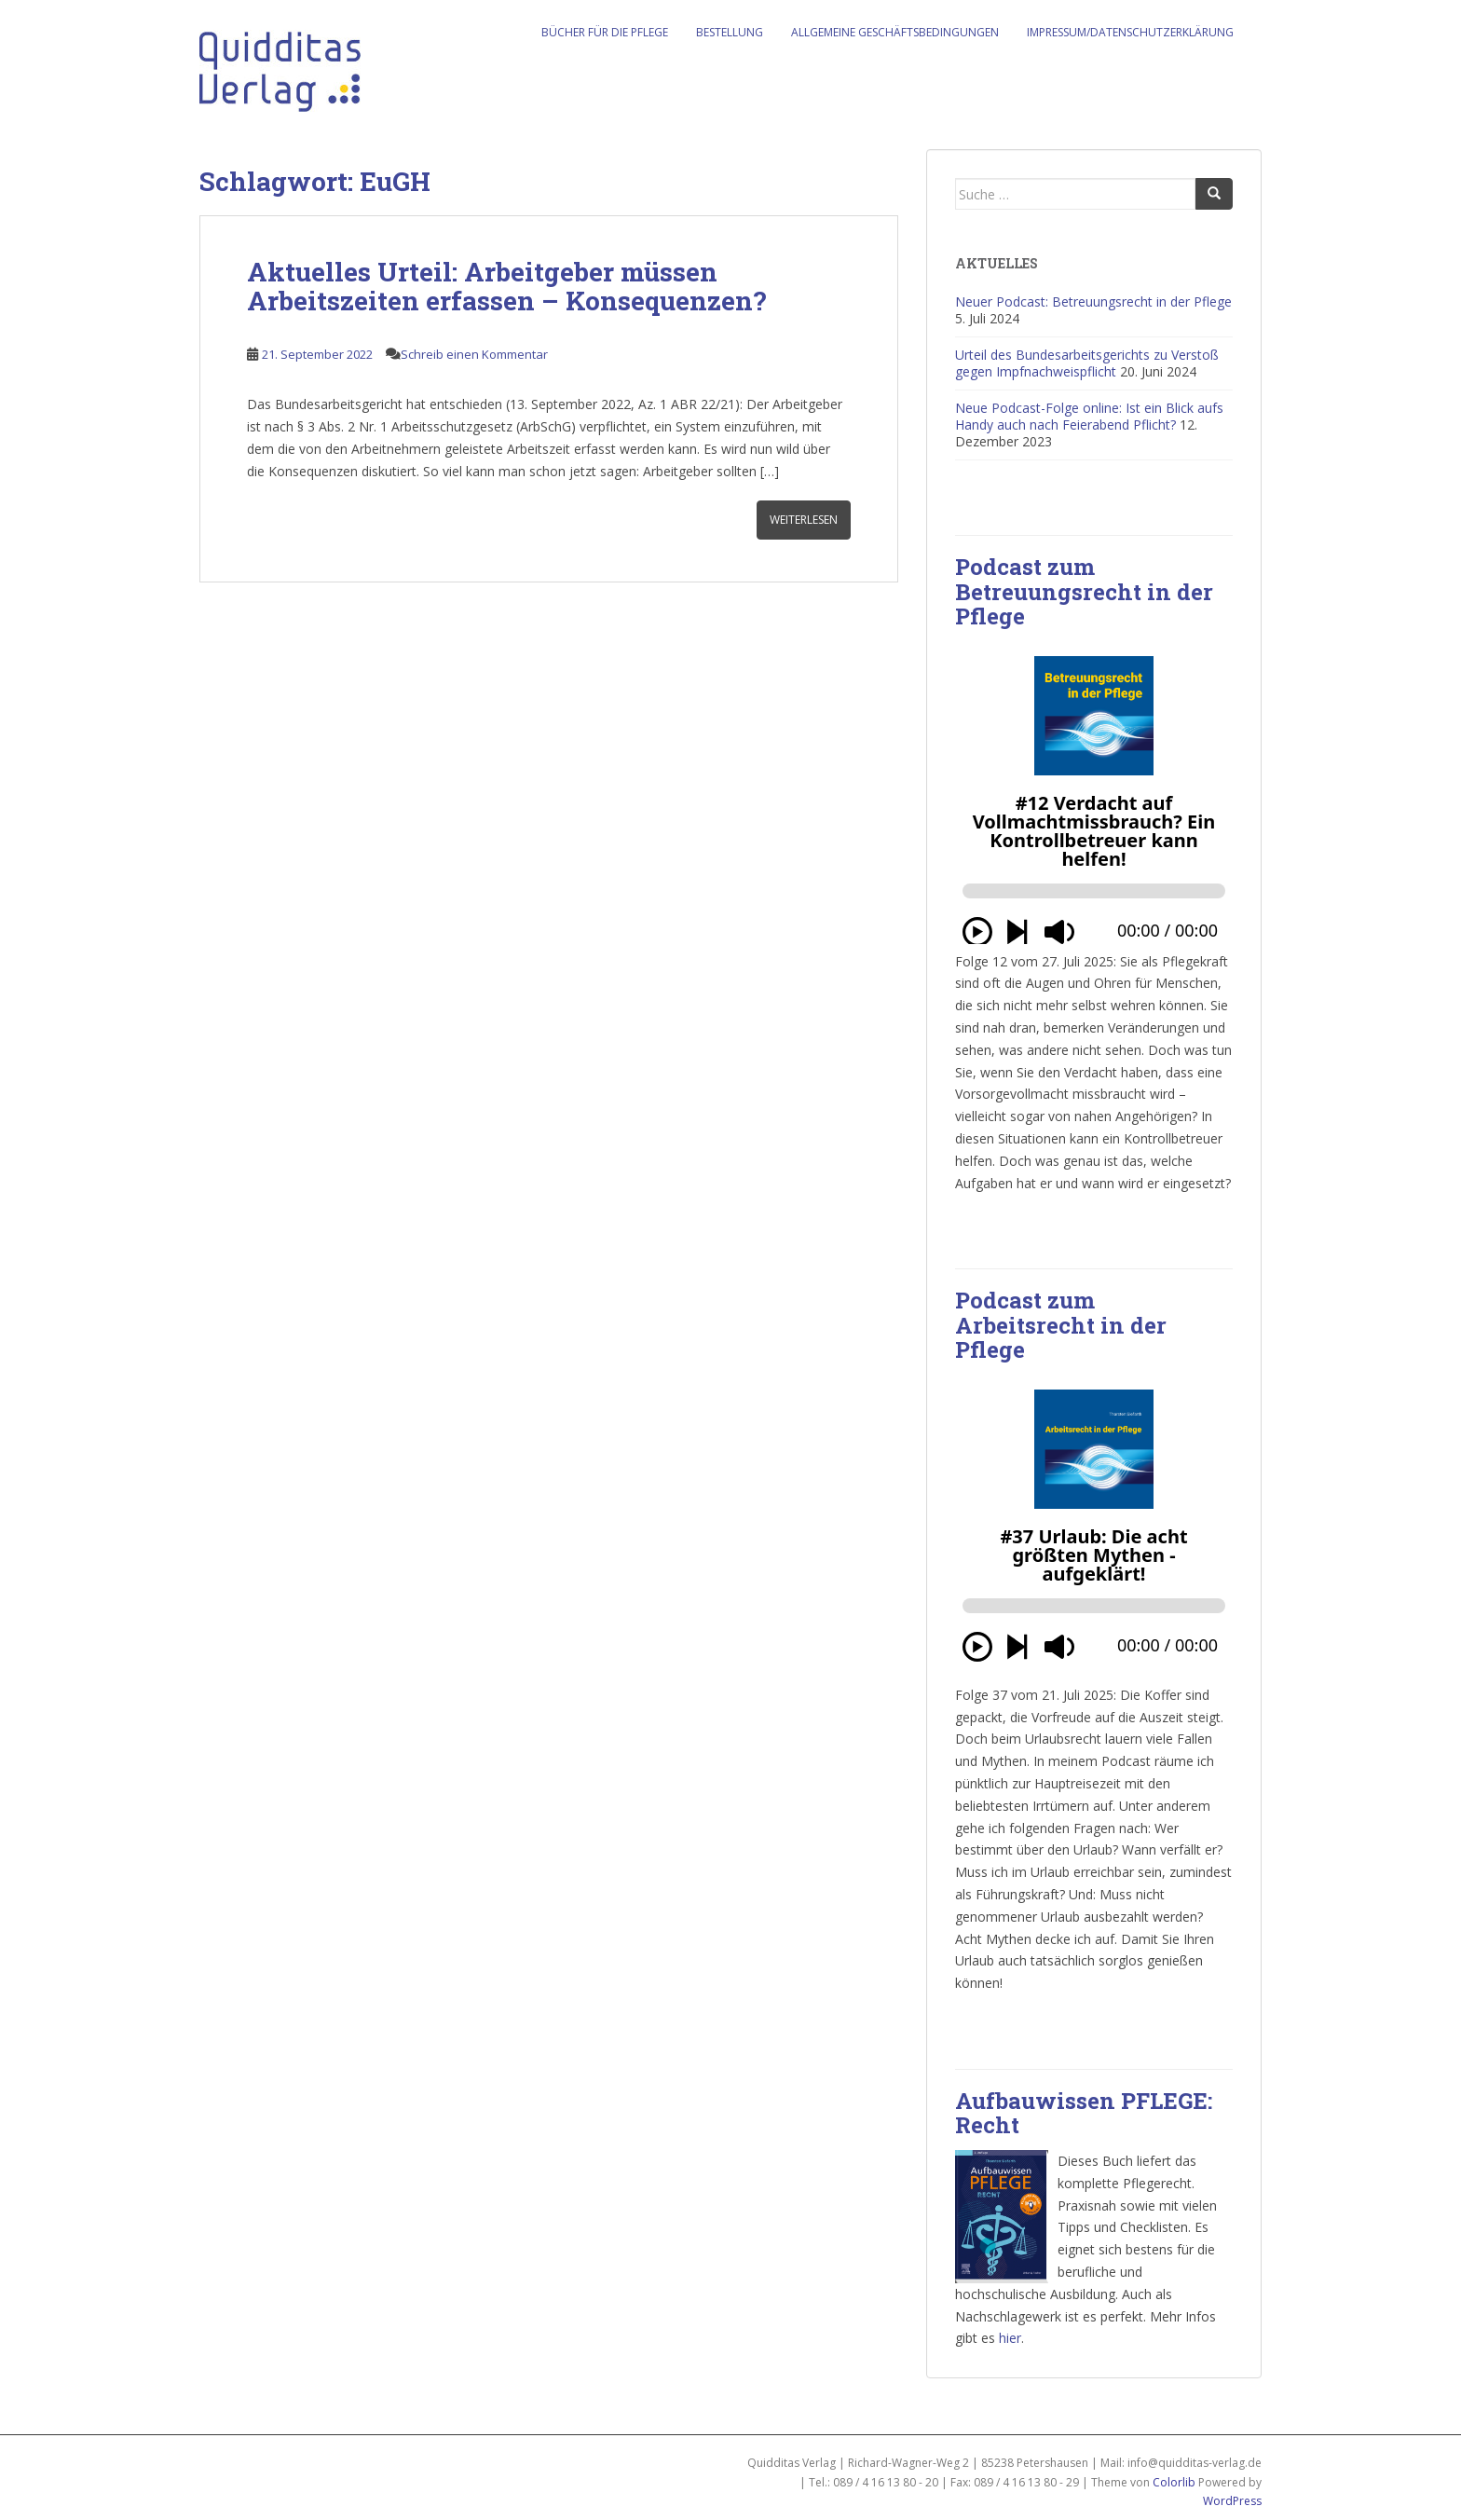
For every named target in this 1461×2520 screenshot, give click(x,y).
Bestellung (729, 32)
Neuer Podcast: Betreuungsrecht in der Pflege (1093, 301)
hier (1010, 2338)
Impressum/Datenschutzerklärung (1130, 32)
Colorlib (1174, 2482)
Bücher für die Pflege (604, 32)
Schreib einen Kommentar (474, 354)
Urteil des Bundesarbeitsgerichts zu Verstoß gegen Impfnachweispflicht (1087, 363)
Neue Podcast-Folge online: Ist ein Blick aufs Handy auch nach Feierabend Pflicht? (1089, 416)
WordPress (1232, 2501)
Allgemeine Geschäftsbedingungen (895, 32)
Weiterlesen (804, 519)
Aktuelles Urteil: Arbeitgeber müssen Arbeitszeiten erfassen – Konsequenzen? (506, 286)
